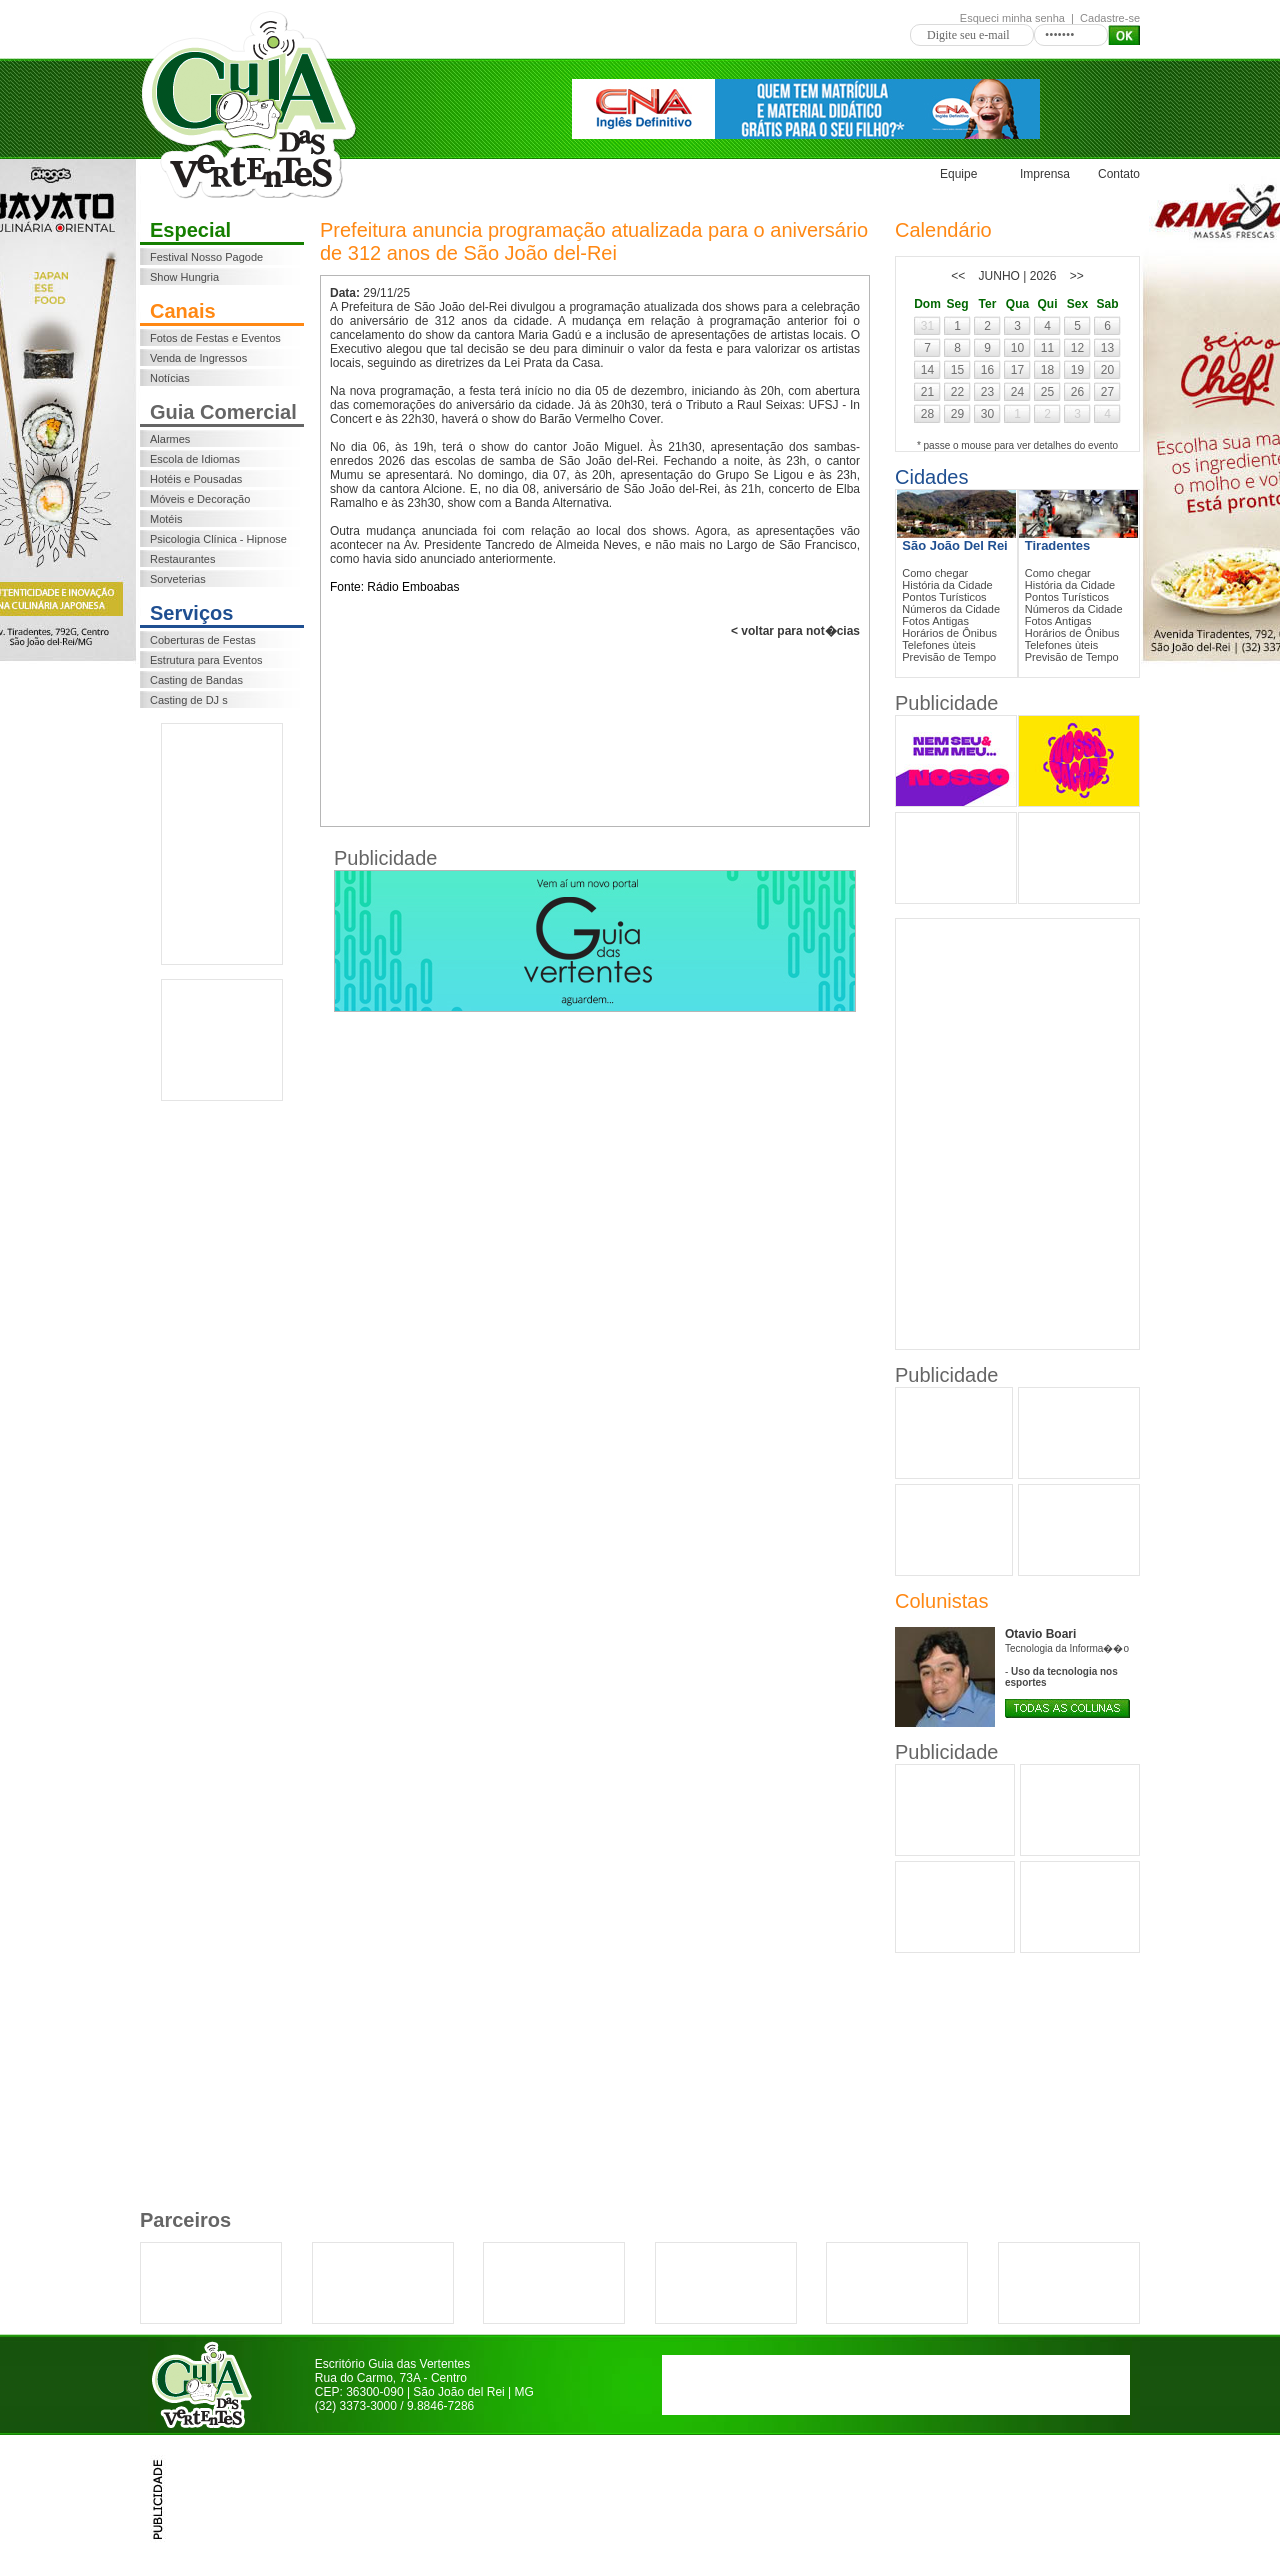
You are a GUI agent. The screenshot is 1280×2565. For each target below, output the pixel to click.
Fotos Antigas (935, 621)
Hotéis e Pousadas (196, 479)
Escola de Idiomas (195, 459)
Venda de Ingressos (198, 358)
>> (1077, 276)
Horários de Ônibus (949, 633)
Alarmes (170, 439)
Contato (1119, 174)
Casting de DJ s (189, 700)
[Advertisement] (222, 844)
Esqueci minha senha (1012, 18)
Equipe (958, 174)
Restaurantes (182, 559)
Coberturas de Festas (203, 640)
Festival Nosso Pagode (206, 257)
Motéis (166, 519)
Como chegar (935, 573)
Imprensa (1045, 174)
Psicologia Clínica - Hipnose (218, 539)
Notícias (170, 378)
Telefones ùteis (938, 645)
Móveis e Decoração (200, 499)
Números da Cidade (951, 609)
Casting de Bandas (196, 680)
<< (958, 276)
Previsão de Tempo (949, 657)
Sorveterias (178, 579)
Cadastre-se (1110, 18)
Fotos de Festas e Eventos (215, 338)
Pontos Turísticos (944, 597)
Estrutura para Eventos (206, 660)
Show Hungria (184, 277)
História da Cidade (947, 585)
